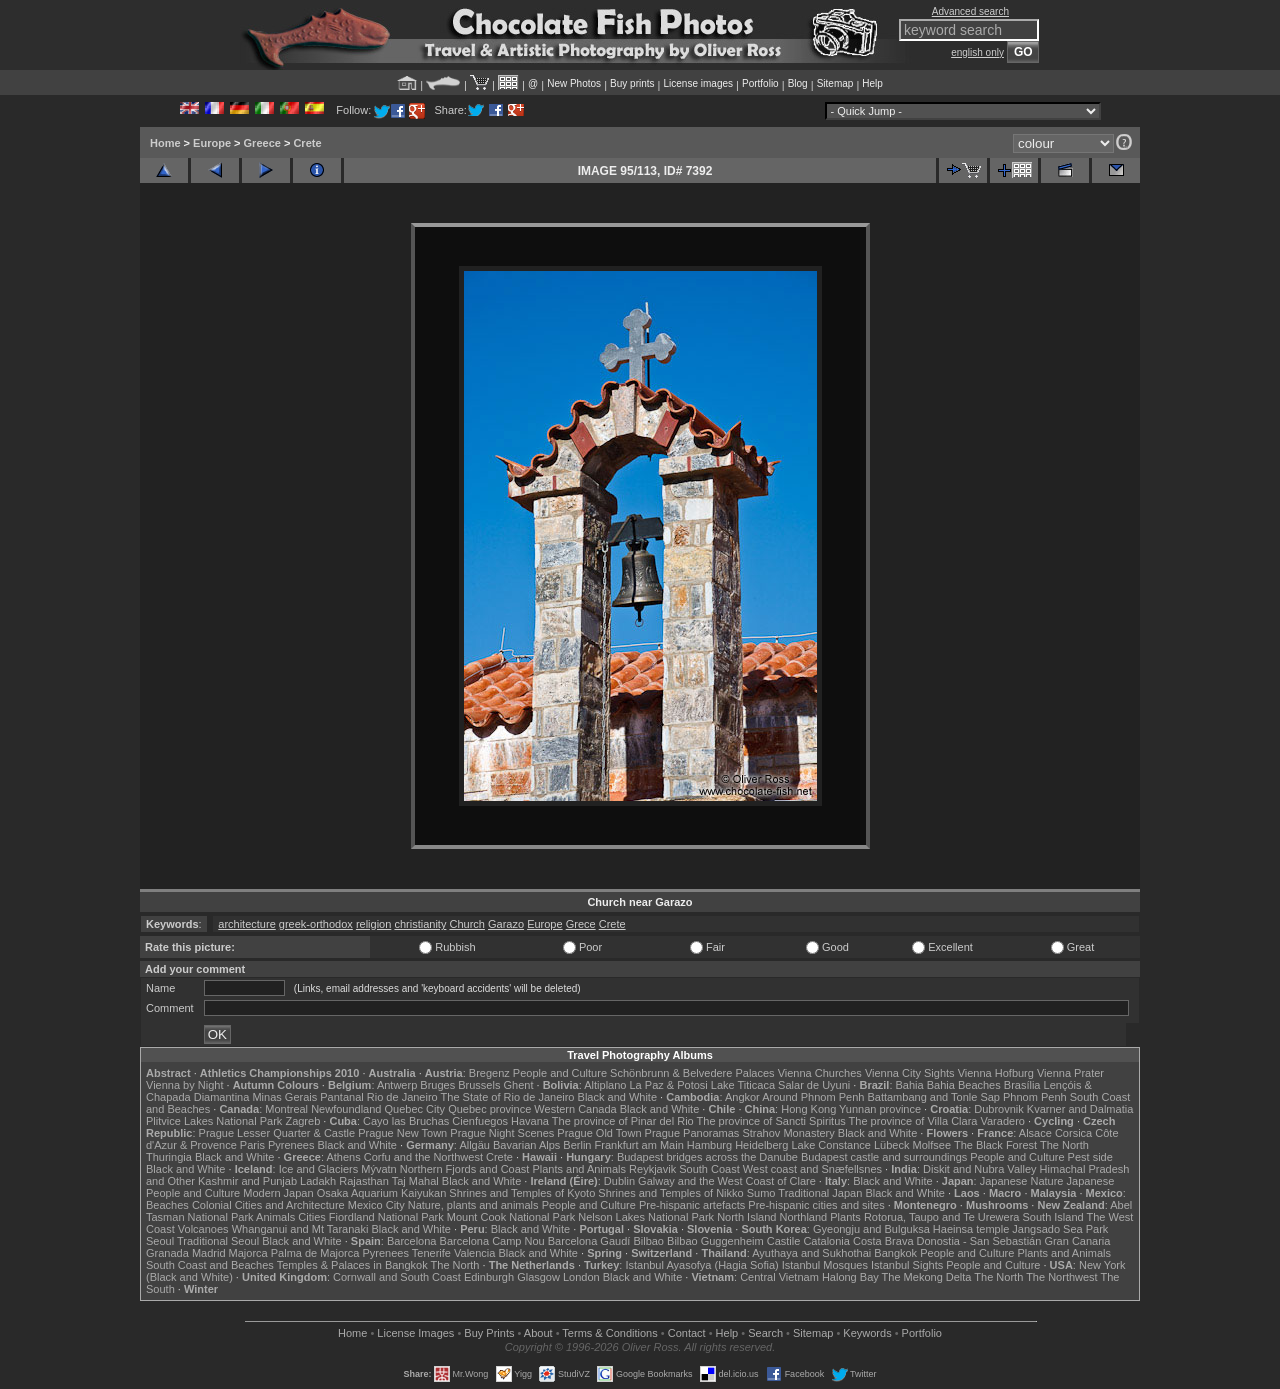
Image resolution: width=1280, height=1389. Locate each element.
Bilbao (648, 1241)
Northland (804, 1217)
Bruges (437, 1085)
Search (765, 1333)
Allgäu (474, 1145)
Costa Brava (883, 1241)
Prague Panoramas (692, 1133)
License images (698, 83)
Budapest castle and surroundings (884, 1157)
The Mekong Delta (927, 1277)
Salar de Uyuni (814, 1085)
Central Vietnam (779, 1277)
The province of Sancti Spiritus (771, 1121)
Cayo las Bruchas (406, 1121)
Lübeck (891, 1145)
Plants (845, 1217)
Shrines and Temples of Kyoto (522, 1193)
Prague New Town (402, 1133)
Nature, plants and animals (473, 1205)
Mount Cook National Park (511, 1217)
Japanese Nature (1022, 1181)
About (538, 1333)
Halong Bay (850, 1277)
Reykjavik (652, 1169)
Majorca (248, 1253)
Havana (530, 1121)
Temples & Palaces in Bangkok (352, 1265)
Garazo (506, 924)
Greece (262, 143)
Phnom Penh (1035, 1097)
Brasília (1022, 1085)
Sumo (761, 1193)
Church (466, 924)
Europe (212, 143)
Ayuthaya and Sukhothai (811, 1253)
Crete (307, 143)
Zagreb (302, 1121)
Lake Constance (831, 1145)
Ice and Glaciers (318, 1169)
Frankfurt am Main (639, 1145)
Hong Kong (808, 1109)
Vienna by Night (184, 1085)
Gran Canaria (1077, 1241)
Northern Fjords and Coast (465, 1169)
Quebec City (415, 1109)
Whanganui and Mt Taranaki (300, 1229)
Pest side (1090, 1157)
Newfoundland (346, 1109)
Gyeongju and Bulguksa (871, 1229)
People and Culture (560, 1073)
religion (373, 924)
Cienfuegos (480, 1121)
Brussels (479, 1085)
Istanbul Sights (907, 1265)
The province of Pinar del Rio (623, 1121)
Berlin (577, 1145)
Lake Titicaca (743, 1085)
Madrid (209, 1253)
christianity (420, 924)
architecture (246, 924)
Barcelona (412, 1241)
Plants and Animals (579, 1169)
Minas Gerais (284, 1097)
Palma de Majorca (315, 1253)
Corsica (1073, 1133)
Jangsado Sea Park (1060, 1229)
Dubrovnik (999, 1109)
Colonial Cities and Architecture (268, 1205)
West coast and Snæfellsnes (812, 1169)
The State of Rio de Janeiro (508, 1097)
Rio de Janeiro (402, 1097)
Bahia (910, 1085)
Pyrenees (291, 1145)
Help (872, 83)
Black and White (617, 1097)
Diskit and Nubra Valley (980, 1169)
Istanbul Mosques (825, 1265)
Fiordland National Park (386, 1217)
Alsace (1035, 1133)
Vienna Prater (1070, 1073)
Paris (252, 1145)
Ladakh (318, 1181)
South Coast (709, 1169)
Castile (784, 1241)
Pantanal (341, 1097)
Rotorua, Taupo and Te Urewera (942, 1217)
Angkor (742, 1097)
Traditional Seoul (218, 1241)
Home (165, 143)
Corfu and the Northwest (423, 1157)
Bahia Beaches (964, 1085)
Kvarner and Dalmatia (1080, 1109)
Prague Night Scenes (502, 1133)
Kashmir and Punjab (247, 1181)
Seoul (160, 1241)
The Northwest (1062, 1277)
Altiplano (605, 1085)
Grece (581, 924)
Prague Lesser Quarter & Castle (277, 1133)
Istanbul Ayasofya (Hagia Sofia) (701, 1265)
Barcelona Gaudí (589, 1241)
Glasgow (538, 1277)
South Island (1053, 1217)
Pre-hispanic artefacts (692, 1205)
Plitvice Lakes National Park (214, 1121)
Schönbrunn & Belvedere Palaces (692, 1073)
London (581, 1277)
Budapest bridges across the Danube (707, 1157)
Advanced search (970, 11)
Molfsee (932, 1145)
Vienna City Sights (910, 1073)
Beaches (167, 1205)
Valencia (474, 1253)
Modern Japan (278, 1193)
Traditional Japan (820, 1193)
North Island (746, 1217)
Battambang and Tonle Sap (933, 1097)
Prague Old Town (599, 1133)
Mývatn (378, 1169)
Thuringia (169, 1157)
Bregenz (489, 1073)
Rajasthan (364, 1181)
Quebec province (489, 1109)
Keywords (867, 1333)
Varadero (1002, 1121)
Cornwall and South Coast (397, 1277)
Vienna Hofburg (996, 1073)
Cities (312, 1217)
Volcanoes (203, 1229)
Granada (167, 1253)
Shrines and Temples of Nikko (670, 1193)
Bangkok (895, 1253)
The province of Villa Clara (913, 1121)
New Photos (574, 83)
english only (977, 52)
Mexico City (376, 1205)
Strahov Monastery (788, 1133)
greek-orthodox (316, 924)
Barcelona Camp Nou (492, 1241)
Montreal (286, 1109)
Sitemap (835, 83)
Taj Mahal (415, 1181)
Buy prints (632, 83)
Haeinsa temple (971, 1229)
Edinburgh (489, 1277)
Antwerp (397, 1085)
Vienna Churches (820, 1073)
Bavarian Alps (526, 1145)
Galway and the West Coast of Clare (727, 1181)
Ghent (519, 1085)
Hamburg (709, 1145)
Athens (343, 1157)
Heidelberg (761, 1145)
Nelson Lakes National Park (646, 1217)
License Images (415, 1333)
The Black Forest (995, 1145)
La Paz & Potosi (669, 1085)
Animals (275, 1217)
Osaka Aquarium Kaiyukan (382, 1193)
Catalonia (826, 1241)
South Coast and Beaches (210, 1265)
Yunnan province (880, 1109)
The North (1064, 1145)
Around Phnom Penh (813, 1097)
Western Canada (575, 1109)
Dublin (619, 1181)
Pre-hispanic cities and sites (816, 1205)
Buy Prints (489, 1333)
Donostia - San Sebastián (979, 1241)
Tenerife (431, 1253)
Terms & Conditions (609, 1333)
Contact (687, 1333)
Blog (798, 83)
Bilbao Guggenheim (715, 1241)
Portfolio (760, 83)
